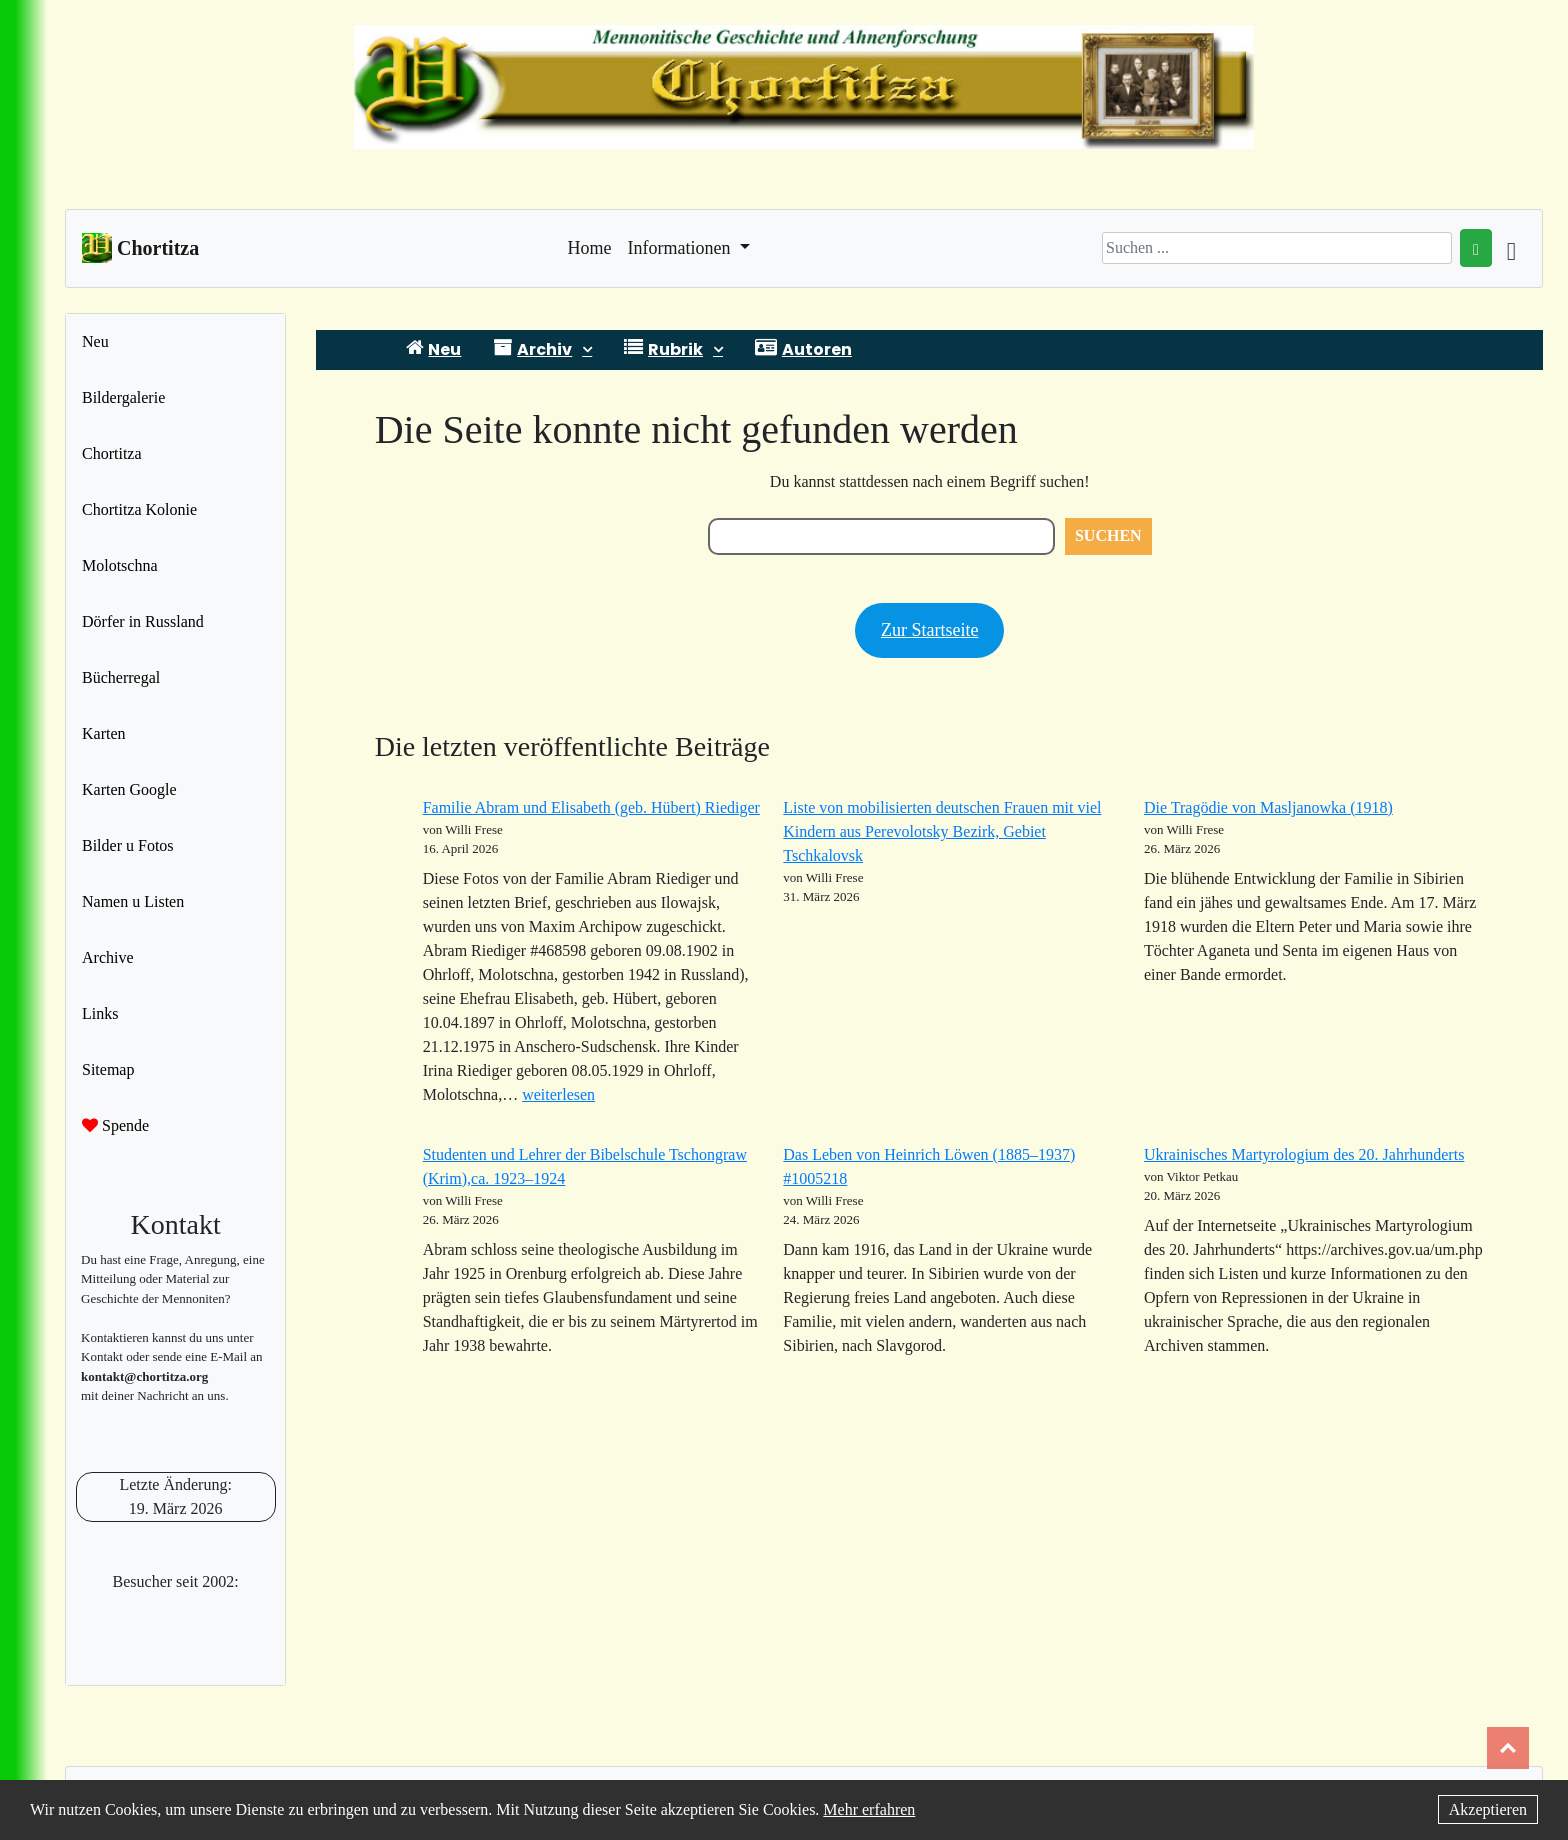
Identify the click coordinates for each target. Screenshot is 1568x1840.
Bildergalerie (123, 397)
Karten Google (129, 789)
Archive (108, 957)
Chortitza (112, 453)
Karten (104, 733)
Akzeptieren (1488, 1809)
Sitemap (108, 1069)
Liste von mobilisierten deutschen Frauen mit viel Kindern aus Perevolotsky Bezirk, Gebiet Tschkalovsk (942, 831)
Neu (95, 341)
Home (590, 246)
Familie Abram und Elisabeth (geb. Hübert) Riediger (591, 807)
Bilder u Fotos (128, 845)
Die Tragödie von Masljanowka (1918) (1268, 807)
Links (100, 1013)
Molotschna (120, 565)
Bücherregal (121, 677)
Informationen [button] (681, 248)
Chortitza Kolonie (139, 509)
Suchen (1108, 535)
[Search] (1277, 248)
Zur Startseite (929, 630)
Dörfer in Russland (143, 621)
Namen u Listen (133, 901)
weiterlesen (558, 1094)
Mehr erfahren (869, 1809)
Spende (115, 1125)
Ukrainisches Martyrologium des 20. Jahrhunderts (1304, 1154)
